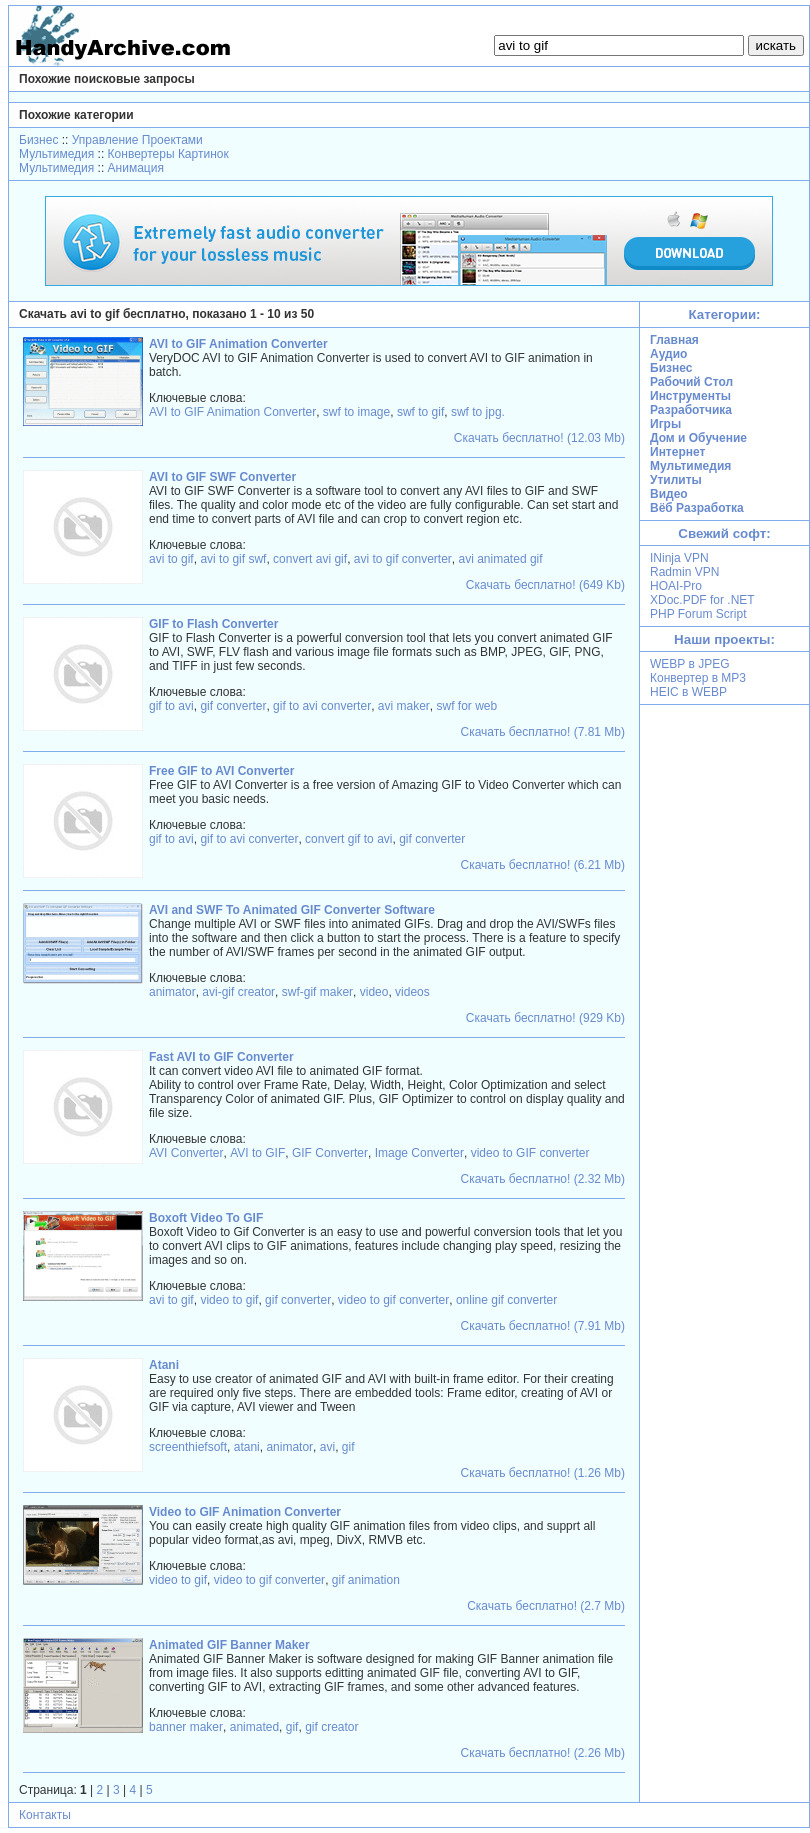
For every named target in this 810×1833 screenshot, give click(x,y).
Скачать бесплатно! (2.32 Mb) (543, 1179)
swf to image (356, 412)
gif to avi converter (322, 706)
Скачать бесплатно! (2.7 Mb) (546, 1606)
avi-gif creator (238, 992)
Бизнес (38, 140)
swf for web (466, 706)
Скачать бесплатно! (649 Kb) (545, 585)
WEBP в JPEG (690, 664)
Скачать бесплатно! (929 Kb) (545, 1018)
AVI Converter (186, 1153)
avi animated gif (501, 559)
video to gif (229, 1300)
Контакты (45, 1815)
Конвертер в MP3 (698, 678)
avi (327, 1447)
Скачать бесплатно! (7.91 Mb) (543, 1326)
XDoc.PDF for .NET (702, 600)
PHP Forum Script (698, 614)
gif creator (331, 1727)
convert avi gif (310, 559)
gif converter (233, 706)
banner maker (186, 1727)
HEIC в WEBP (688, 692)
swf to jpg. (478, 412)
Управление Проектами (137, 140)
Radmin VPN (684, 572)
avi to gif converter (403, 559)
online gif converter (506, 1300)
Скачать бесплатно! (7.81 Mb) (543, 732)
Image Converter (419, 1153)
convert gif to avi (348, 839)
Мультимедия (56, 154)
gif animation (366, 1580)
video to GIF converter (530, 1153)
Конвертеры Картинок (168, 154)
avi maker (404, 706)
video (374, 992)
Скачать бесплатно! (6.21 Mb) (543, 865)
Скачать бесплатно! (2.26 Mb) (543, 1753)
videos (412, 992)
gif (348, 1447)
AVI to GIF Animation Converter (232, 412)
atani (247, 1447)
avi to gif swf (233, 559)
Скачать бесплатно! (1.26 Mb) (543, 1473)
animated (254, 1727)
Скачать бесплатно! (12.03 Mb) (539, 438)
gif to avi (171, 706)
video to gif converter (393, 1300)
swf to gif (420, 412)
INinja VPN (679, 558)
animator (172, 992)
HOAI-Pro (676, 586)
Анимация (136, 168)
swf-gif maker (317, 992)
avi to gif (171, 559)
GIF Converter (330, 1153)
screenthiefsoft (188, 1447)
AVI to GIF (257, 1153)
